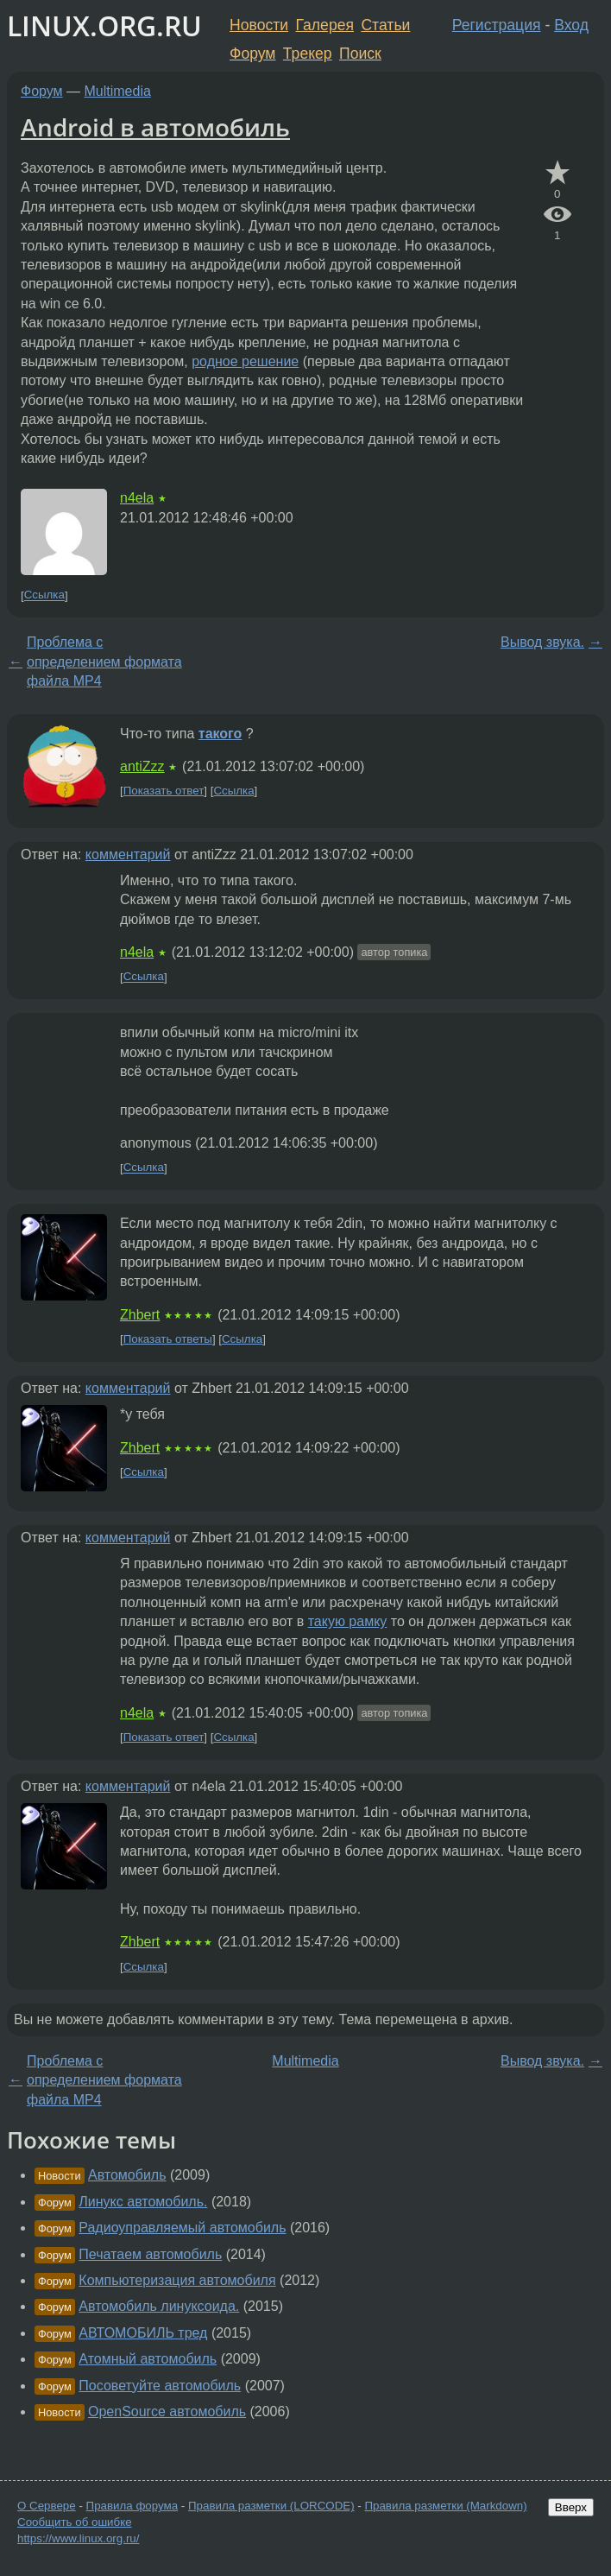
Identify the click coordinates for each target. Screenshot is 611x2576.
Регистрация (496, 25)
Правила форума (132, 2505)
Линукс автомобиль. (143, 2201)
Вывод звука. (542, 642)
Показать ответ (164, 790)
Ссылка (44, 595)
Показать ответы (167, 1338)
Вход (571, 25)
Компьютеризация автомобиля (177, 2280)
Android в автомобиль (155, 127)
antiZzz (142, 766)
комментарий (128, 854)
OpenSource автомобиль (167, 2411)
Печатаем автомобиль (150, 2254)
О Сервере (46, 2505)
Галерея (325, 25)
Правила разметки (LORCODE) (271, 2505)
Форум (252, 53)
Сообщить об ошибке (74, 2522)
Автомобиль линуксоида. (159, 2306)
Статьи (385, 25)
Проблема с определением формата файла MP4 (104, 661)
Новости (259, 25)
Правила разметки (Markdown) (445, 2505)
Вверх (571, 2507)
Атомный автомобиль (148, 2358)
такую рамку (347, 1621)
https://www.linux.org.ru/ (78, 2538)
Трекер (307, 53)
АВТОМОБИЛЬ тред (143, 2333)
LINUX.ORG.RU (104, 25)
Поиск (360, 53)
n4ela (137, 498)
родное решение (245, 361)
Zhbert (140, 1314)
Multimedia (118, 91)
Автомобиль (127, 2175)
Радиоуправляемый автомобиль (182, 2227)
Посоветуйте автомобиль (160, 2385)
